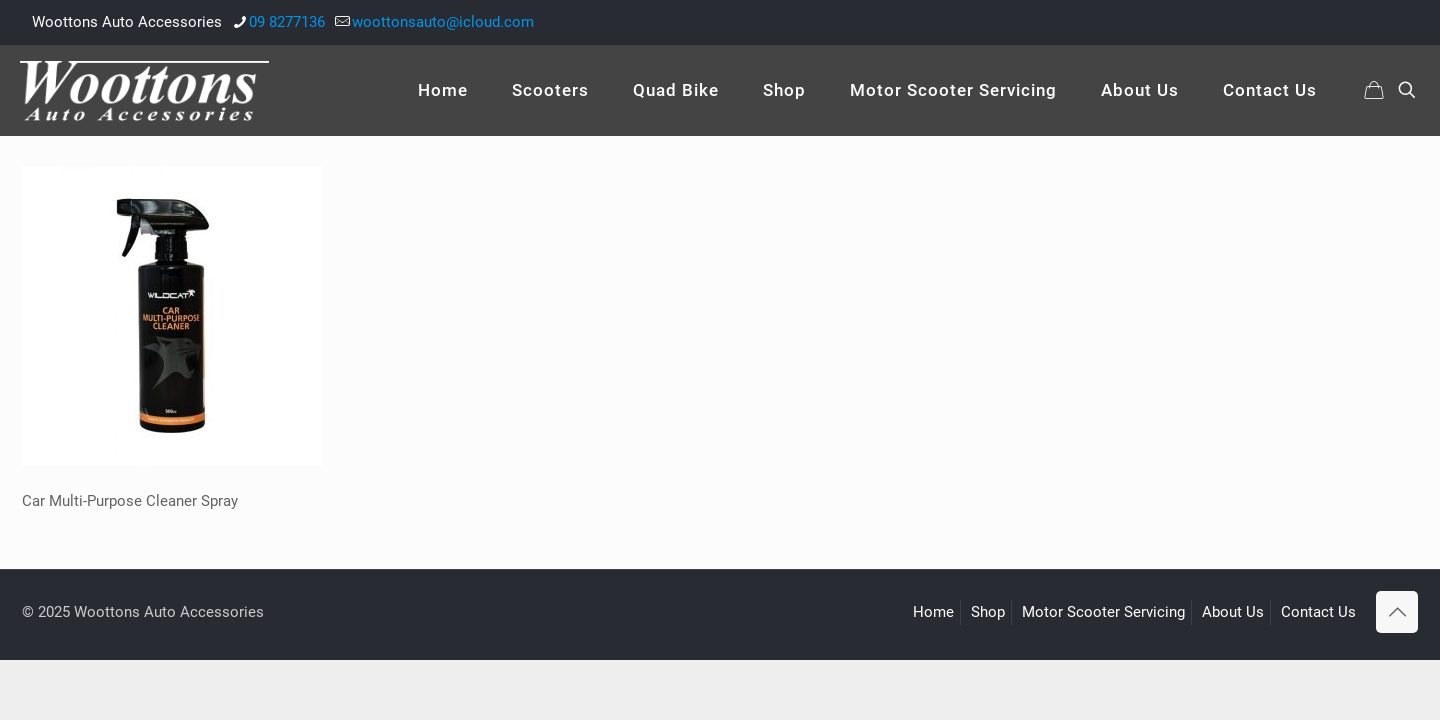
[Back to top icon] (1397, 612)
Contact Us (1318, 612)
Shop (988, 612)
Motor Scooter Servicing (1103, 612)
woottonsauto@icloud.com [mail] (443, 22)
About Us (1233, 612)
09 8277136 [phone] (287, 22)
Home (933, 612)
